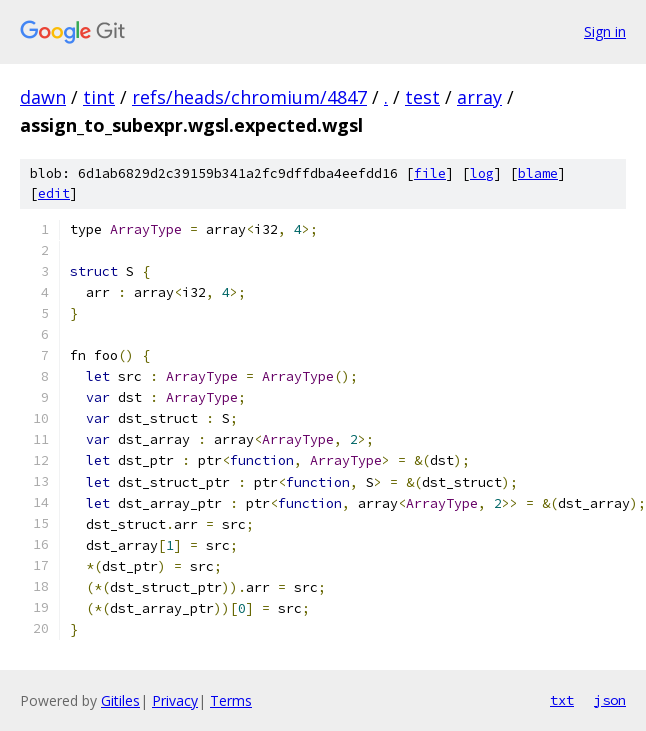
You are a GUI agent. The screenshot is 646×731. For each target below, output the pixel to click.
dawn (43, 97)
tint (99, 97)
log (482, 173)
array (479, 97)
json (610, 700)
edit (54, 193)
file (430, 173)
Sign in (605, 31)
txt (562, 700)
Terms (231, 700)
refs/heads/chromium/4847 (249, 97)
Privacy (175, 700)
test (422, 97)
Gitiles (120, 700)
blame (538, 173)
